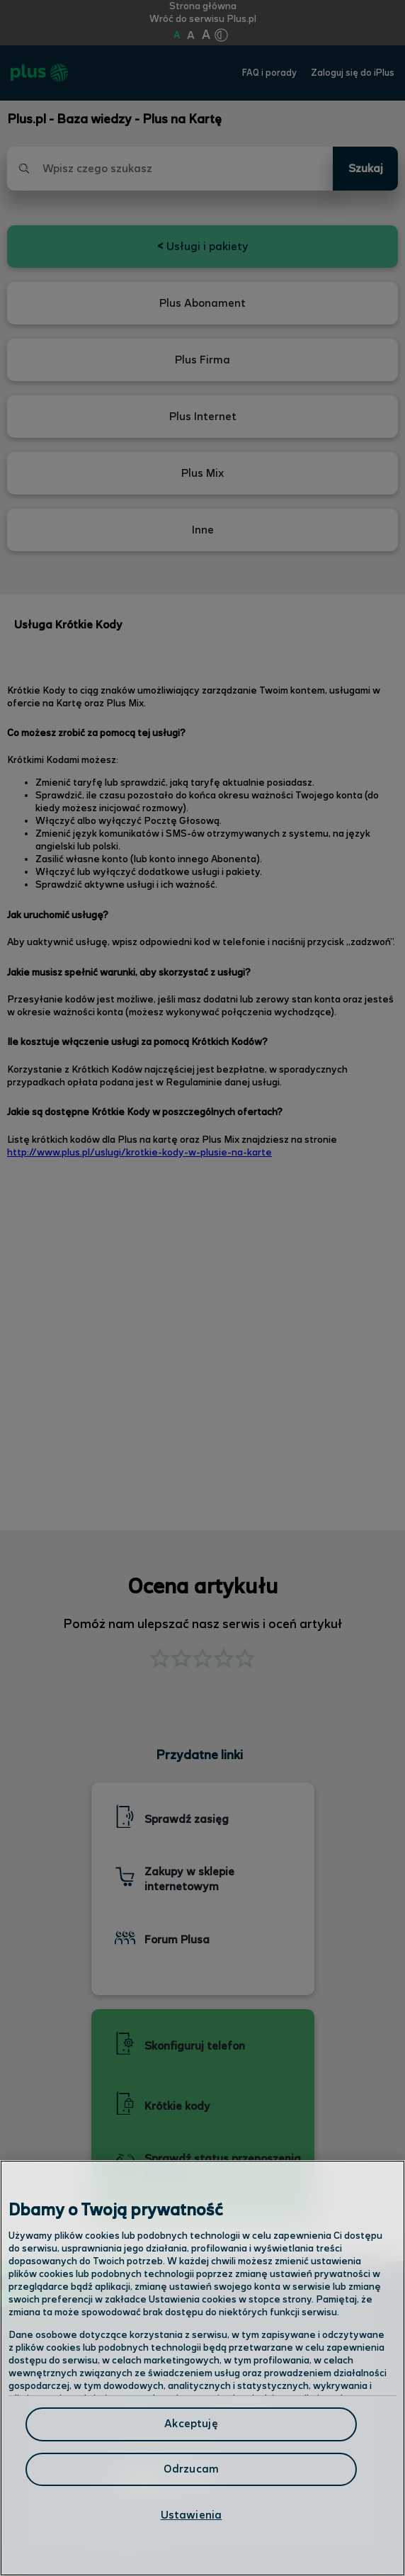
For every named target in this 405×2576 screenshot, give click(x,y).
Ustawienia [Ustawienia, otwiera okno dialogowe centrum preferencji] (191, 2515)
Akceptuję (190, 2424)
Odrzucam (191, 2469)
